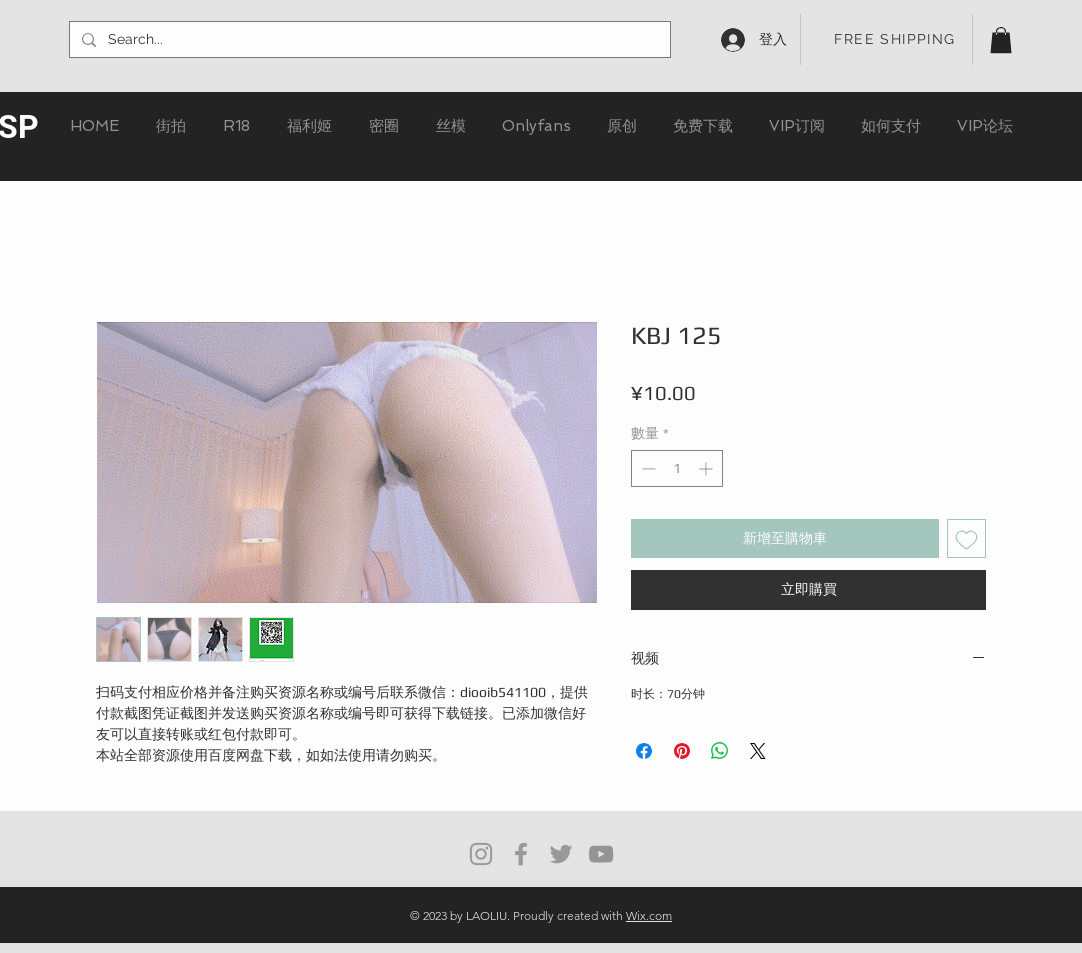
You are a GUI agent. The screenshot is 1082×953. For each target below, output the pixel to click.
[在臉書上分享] (644, 751)
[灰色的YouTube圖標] (601, 854)
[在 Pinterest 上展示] (682, 751)
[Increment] (707, 468)
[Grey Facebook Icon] (521, 854)
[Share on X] (758, 751)
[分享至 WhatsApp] (720, 751)
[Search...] (368, 40)
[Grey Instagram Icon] (481, 854)
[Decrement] (646, 468)
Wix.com (649, 915)
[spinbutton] (677, 468)
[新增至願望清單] (966, 538)
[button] (1001, 40)
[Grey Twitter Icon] (561, 854)
